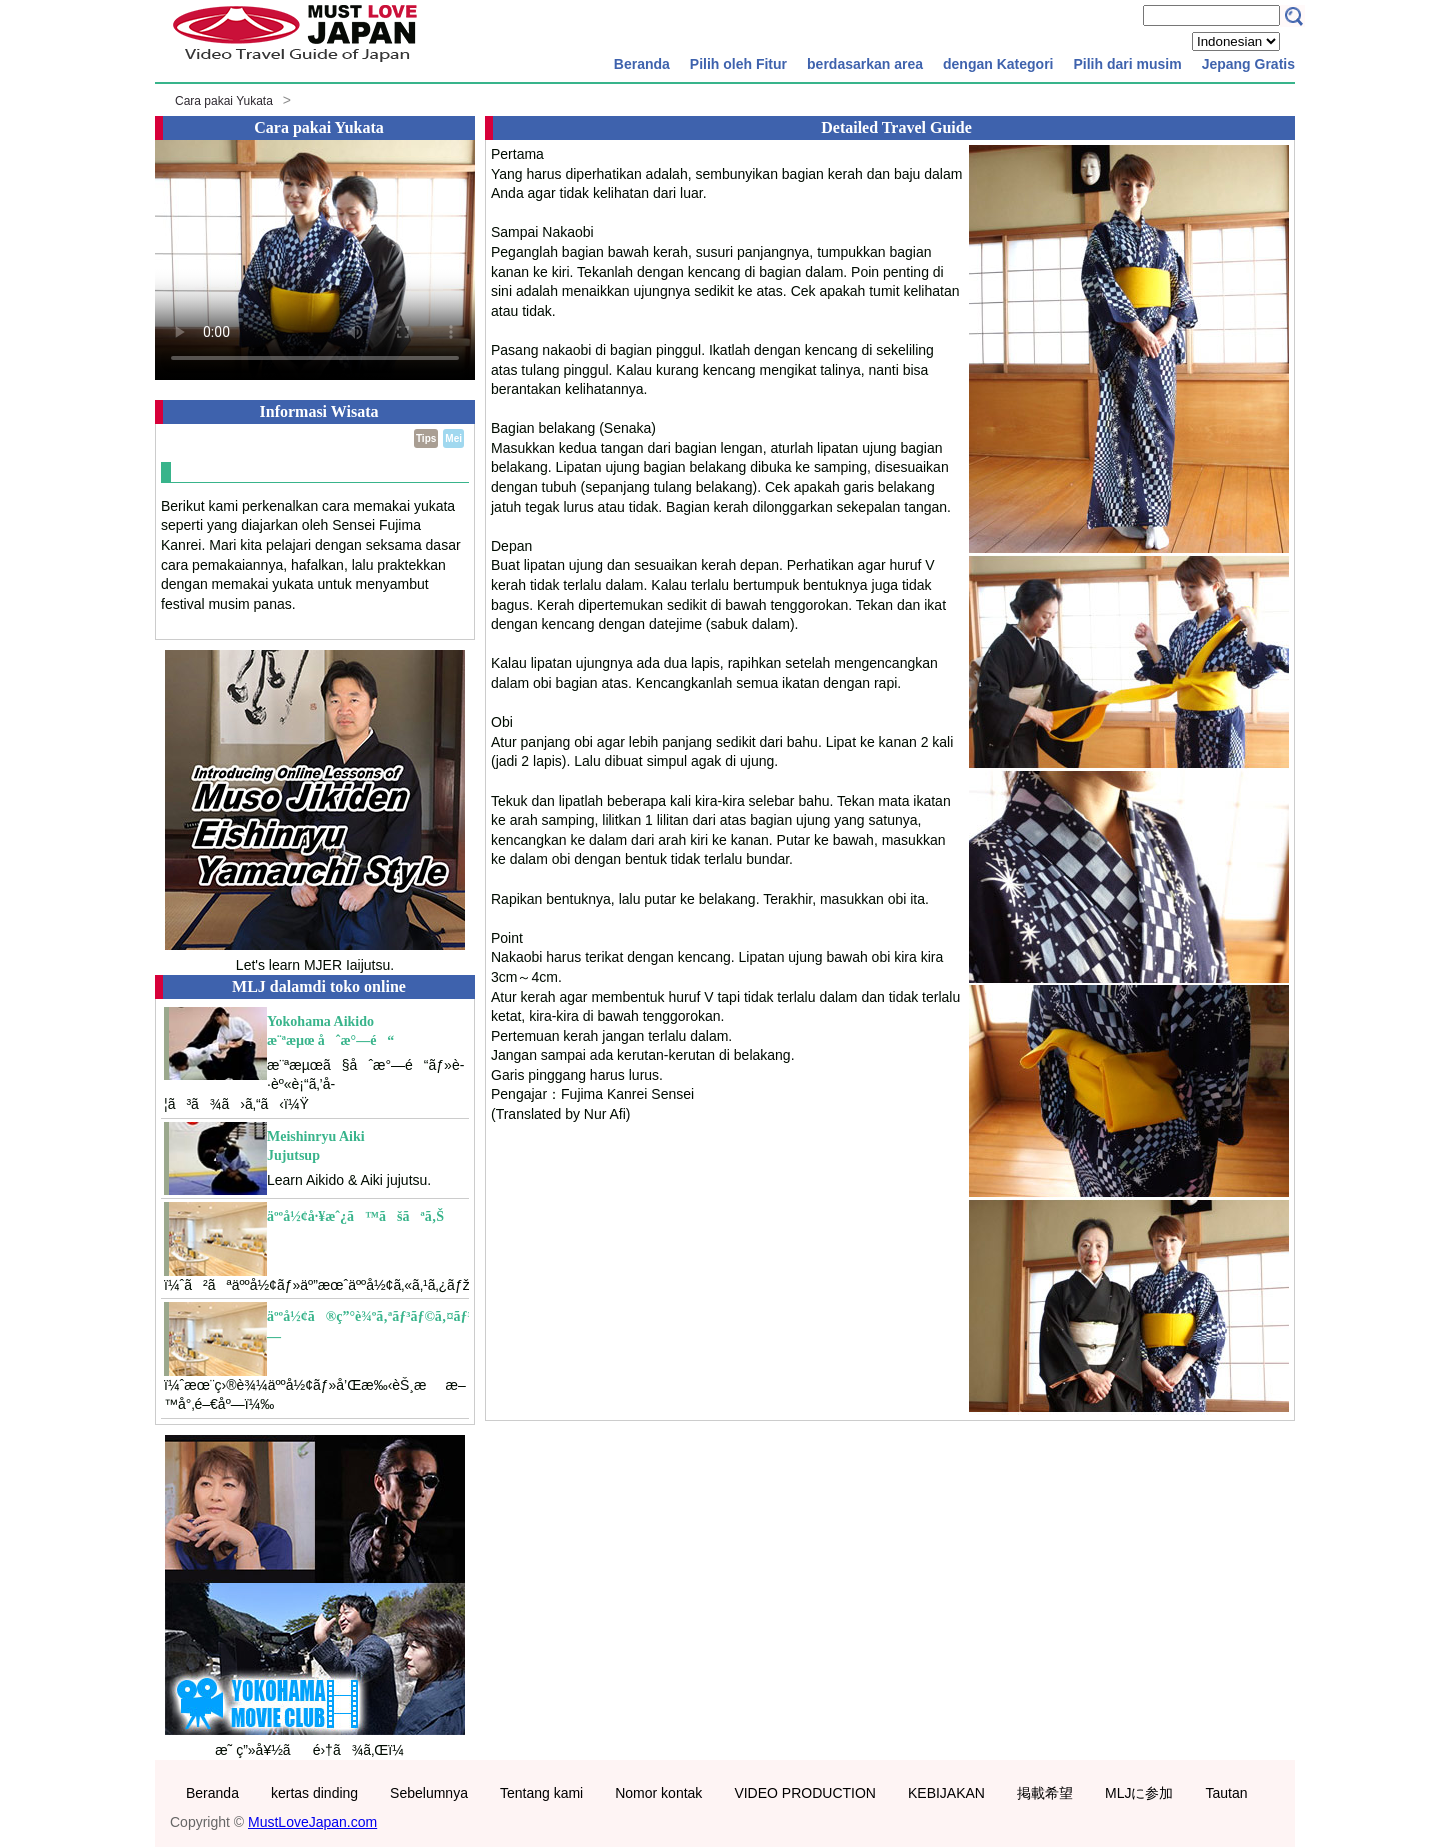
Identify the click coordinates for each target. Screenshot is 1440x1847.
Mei (453, 438)
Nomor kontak (658, 1793)
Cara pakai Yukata (224, 101)
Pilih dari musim (1127, 64)
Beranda (642, 64)
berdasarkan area (865, 64)
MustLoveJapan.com (312, 1822)
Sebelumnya (429, 1793)
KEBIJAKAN (946, 1793)
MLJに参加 (1139, 1793)
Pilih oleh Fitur (738, 64)
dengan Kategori (998, 64)
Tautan (1226, 1793)
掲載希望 (1045, 1793)
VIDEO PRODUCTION (805, 1793)
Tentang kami (541, 1793)
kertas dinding (314, 1793)
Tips (426, 438)
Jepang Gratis (1248, 64)
